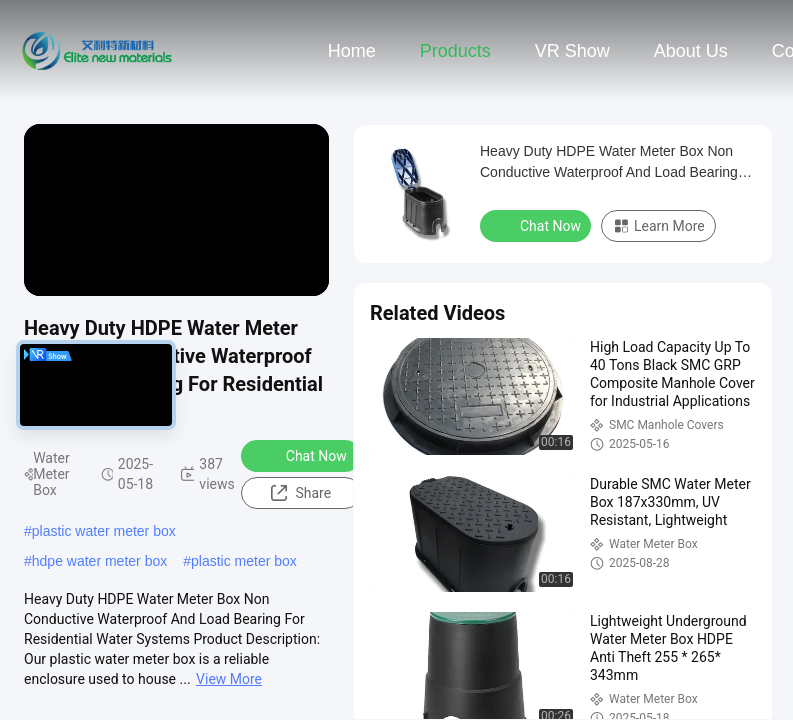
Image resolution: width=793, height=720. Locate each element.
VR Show (572, 51)
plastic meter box (244, 561)
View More (229, 679)
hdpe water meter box (99, 561)
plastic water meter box (104, 531)
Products (455, 51)
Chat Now (303, 455)
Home (352, 51)
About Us (691, 51)
